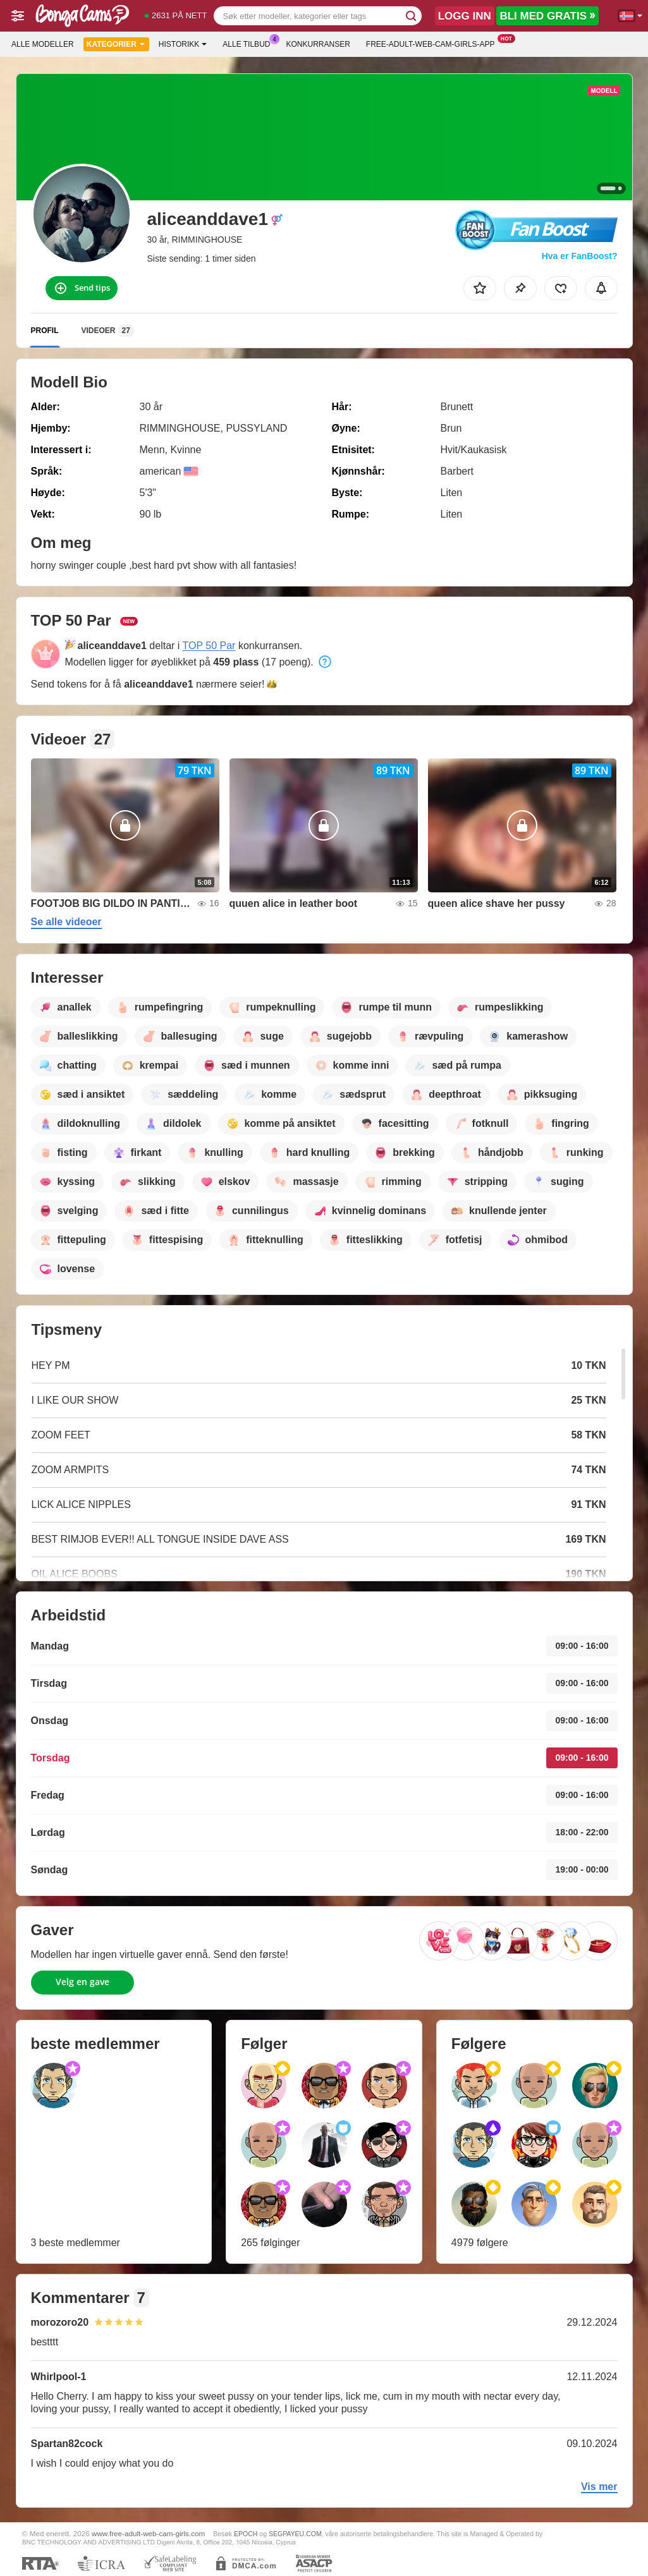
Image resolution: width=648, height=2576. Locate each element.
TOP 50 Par (209, 645)
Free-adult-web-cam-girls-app (433, 43)
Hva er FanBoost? (580, 256)
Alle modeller (42, 44)
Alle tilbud (249, 43)
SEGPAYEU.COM (295, 2533)
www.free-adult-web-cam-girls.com (148, 2533)
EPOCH (245, 2533)
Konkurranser (318, 44)
